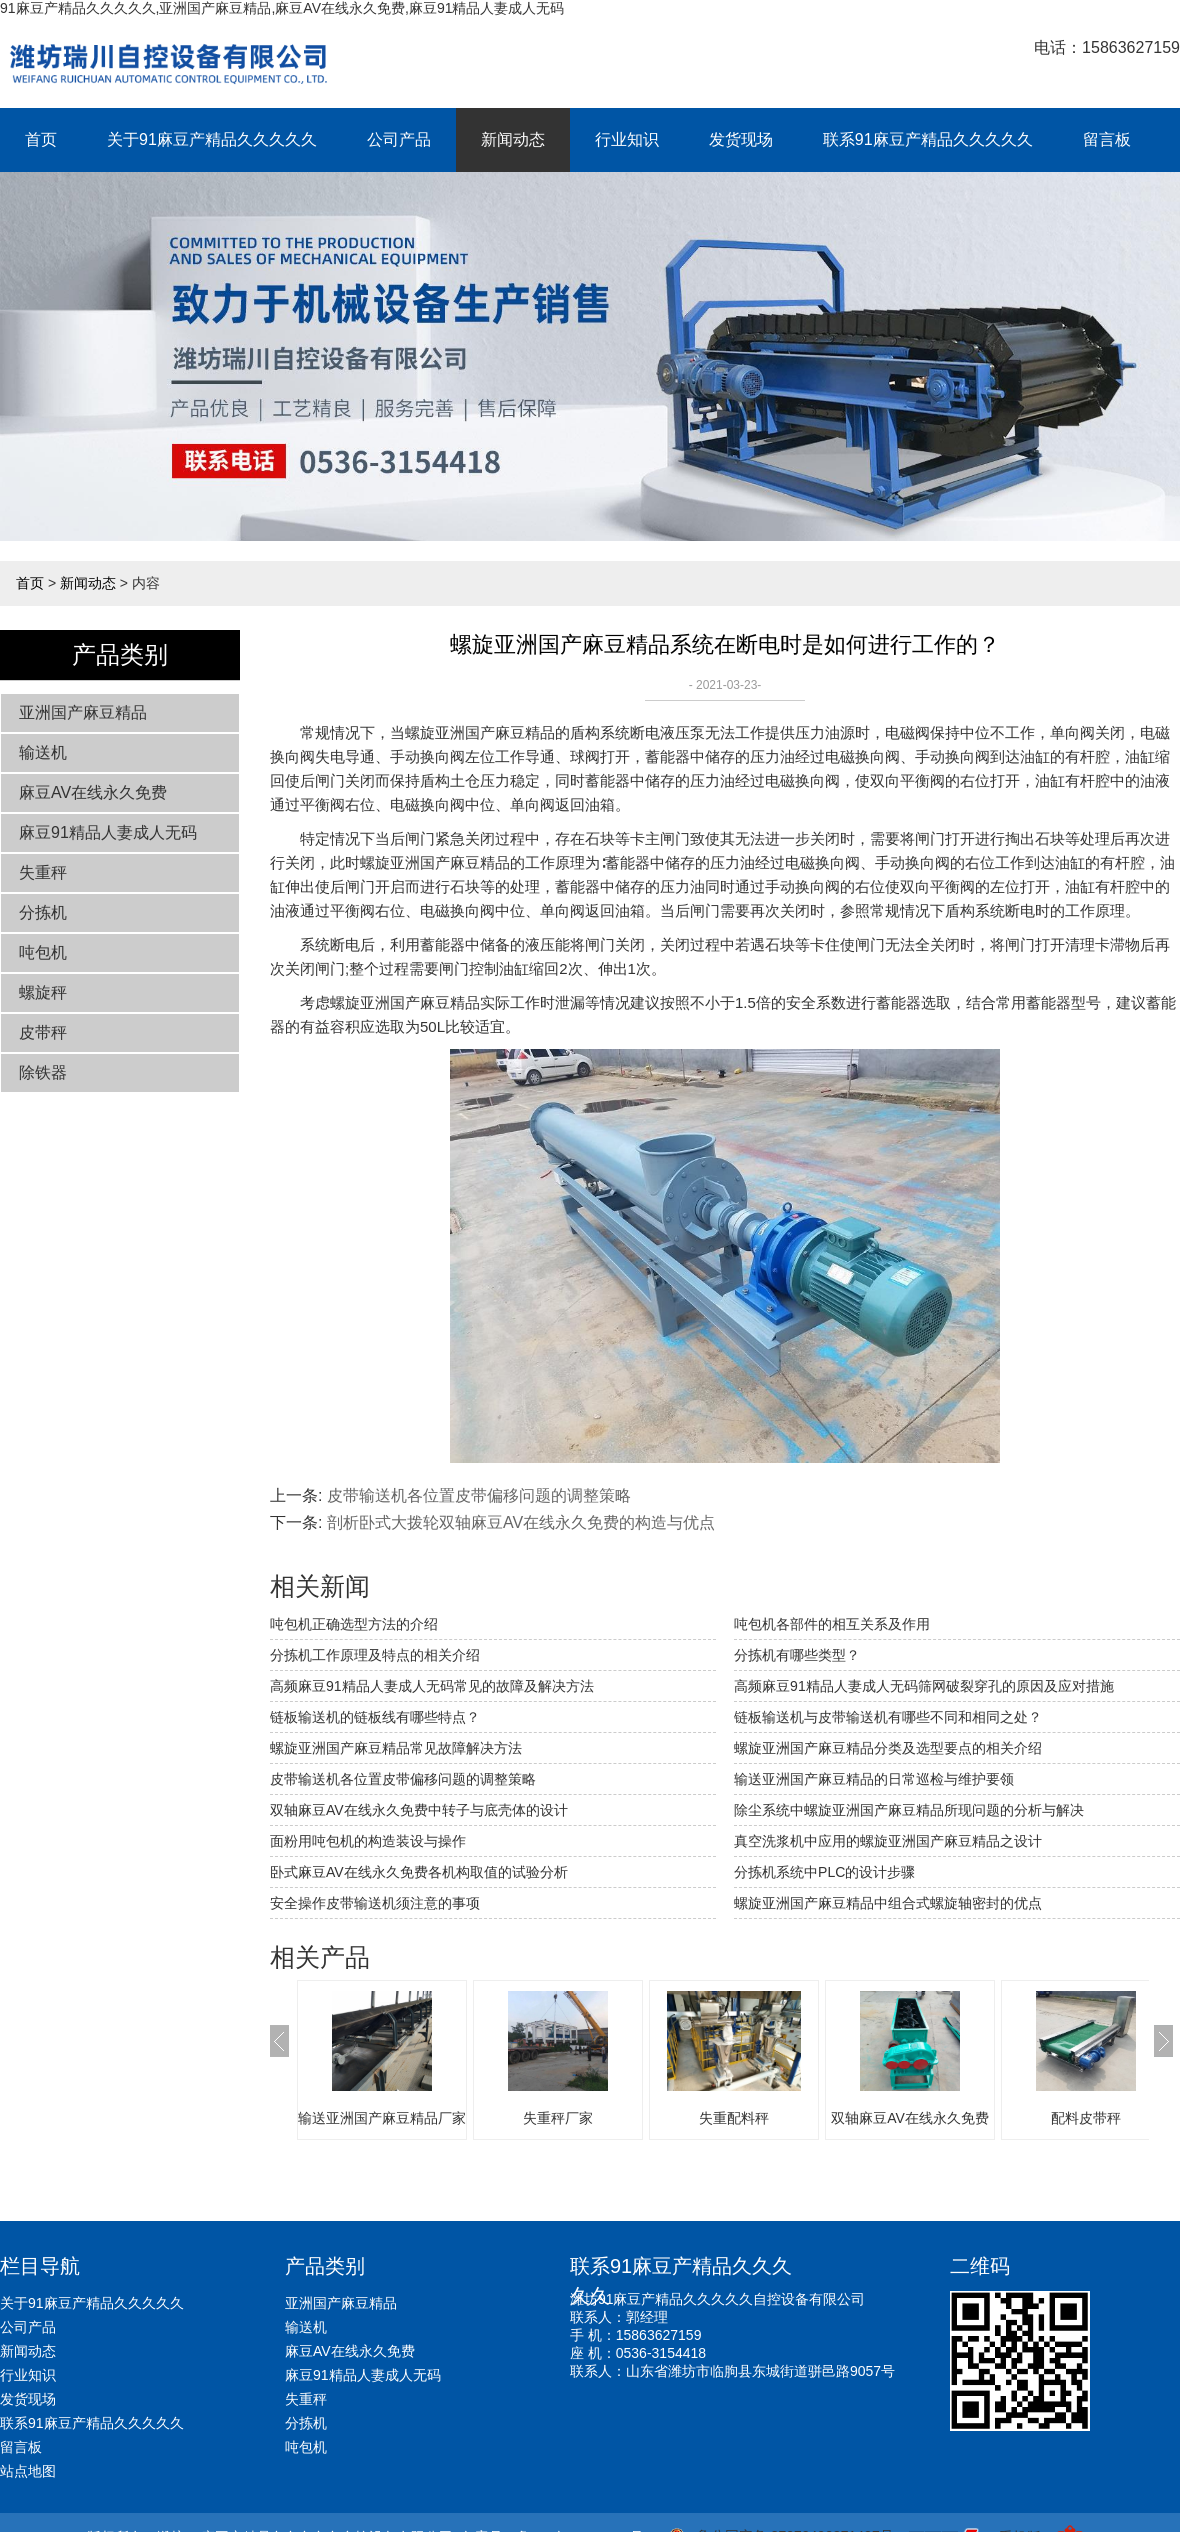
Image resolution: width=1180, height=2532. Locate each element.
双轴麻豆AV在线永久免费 (910, 2118)
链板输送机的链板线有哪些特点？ (375, 1717)
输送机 (43, 752)
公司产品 (399, 139)
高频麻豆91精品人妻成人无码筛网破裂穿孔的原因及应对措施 (924, 1686)
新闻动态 (513, 139)
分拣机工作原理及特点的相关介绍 (375, 1655)
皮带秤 (43, 1032)
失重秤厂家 (558, 2118)
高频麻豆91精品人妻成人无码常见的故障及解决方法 (432, 1686)
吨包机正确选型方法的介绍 (354, 1624)
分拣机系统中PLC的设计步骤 (824, 1872)
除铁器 (43, 1072)
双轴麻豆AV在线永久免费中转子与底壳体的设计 (419, 1810)
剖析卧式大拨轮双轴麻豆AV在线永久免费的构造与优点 (521, 1522)
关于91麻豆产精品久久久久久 (212, 139)
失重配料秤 (734, 2118)
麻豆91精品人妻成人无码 (108, 832)
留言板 (1107, 139)
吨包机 (43, 952)
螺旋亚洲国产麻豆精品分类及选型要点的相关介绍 (888, 1748)
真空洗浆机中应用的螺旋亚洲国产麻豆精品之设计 (888, 1841)
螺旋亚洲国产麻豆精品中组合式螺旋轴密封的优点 (888, 1903)
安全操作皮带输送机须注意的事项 (375, 1903)
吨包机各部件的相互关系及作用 (832, 1624)
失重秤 (43, 872)
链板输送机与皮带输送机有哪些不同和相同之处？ (888, 1717)
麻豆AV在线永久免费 (93, 792)
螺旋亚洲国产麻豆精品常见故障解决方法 (396, 1748)
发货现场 (741, 139)
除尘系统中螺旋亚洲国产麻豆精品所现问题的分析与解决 (909, 1810)
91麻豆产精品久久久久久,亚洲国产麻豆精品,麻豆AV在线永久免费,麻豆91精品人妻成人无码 (282, 8)
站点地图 (28, 2471)
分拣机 (43, 912)
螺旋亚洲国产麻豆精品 (480, 732)
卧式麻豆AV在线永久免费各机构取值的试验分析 (419, 1872)
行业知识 (627, 139)
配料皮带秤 (1086, 2118)
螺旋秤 (43, 992)
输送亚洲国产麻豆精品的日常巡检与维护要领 (874, 1779)
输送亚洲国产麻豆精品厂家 (382, 2118)
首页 (41, 139)
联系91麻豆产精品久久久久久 (928, 139)
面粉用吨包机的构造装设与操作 (368, 1841)
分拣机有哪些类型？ (797, 1655)
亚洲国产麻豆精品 (83, 712)
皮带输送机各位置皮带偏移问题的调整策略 (479, 1495)
